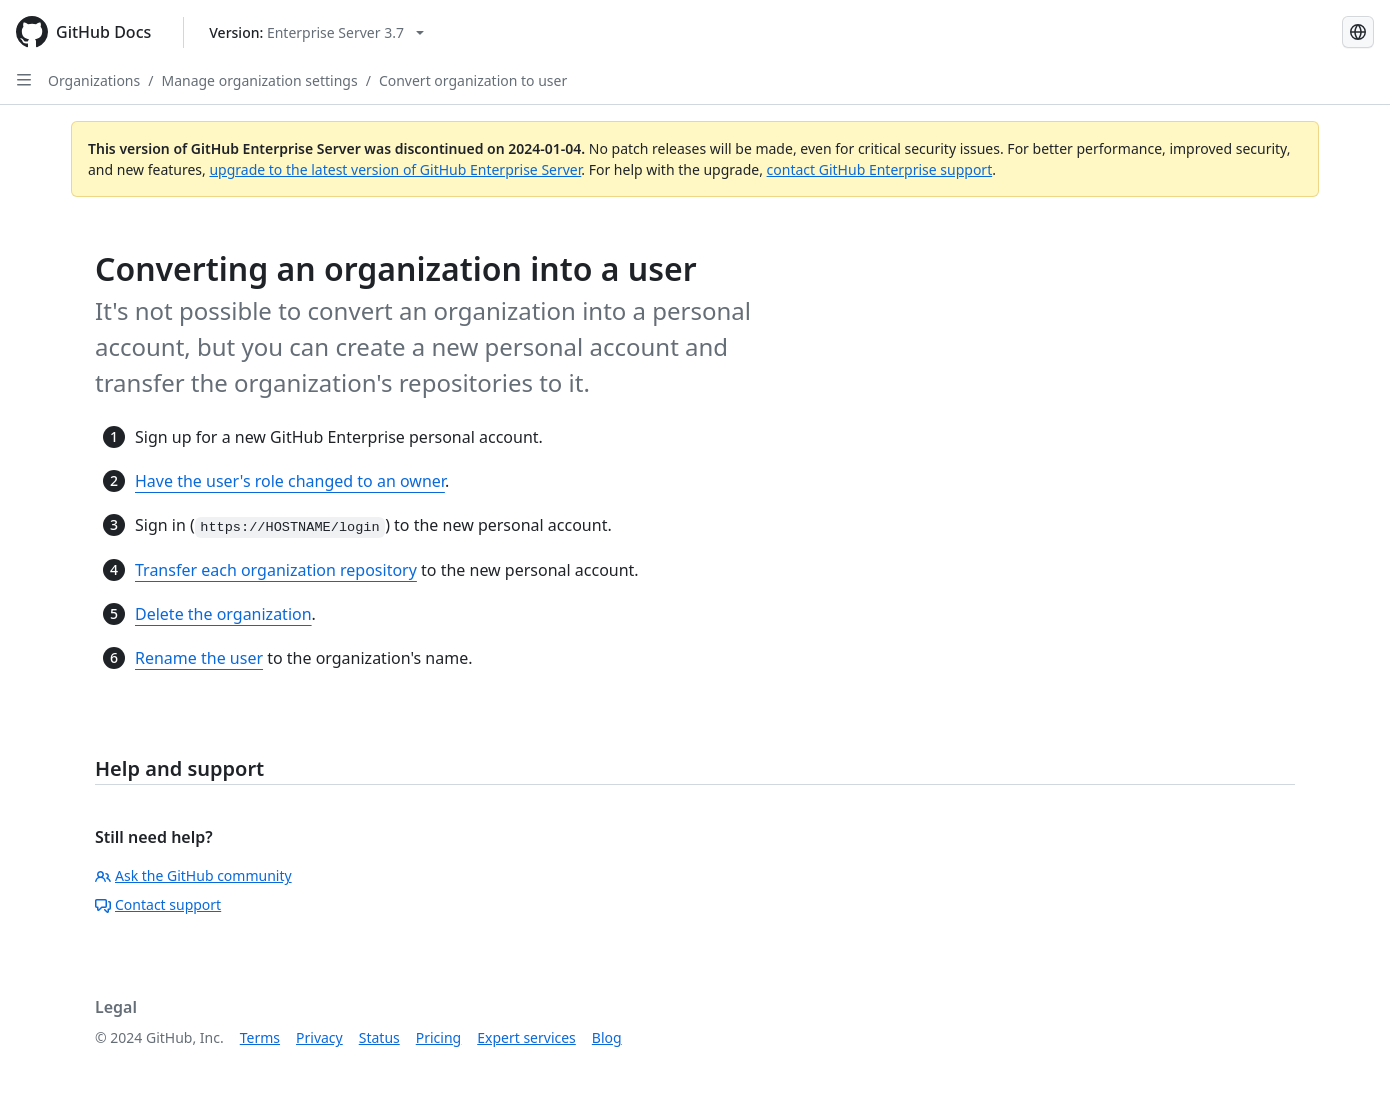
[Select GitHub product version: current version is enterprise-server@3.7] (316, 32)
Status (379, 1037)
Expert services (526, 1037)
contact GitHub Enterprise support (880, 169)
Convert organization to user (473, 80)
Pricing (438, 1037)
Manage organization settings (259, 80)
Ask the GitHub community (193, 875)
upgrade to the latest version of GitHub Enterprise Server (395, 169)
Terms (260, 1037)
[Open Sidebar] (24, 80)
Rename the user (199, 658)
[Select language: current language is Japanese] (1358, 32)
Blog (607, 1037)
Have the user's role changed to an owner (290, 481)
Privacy (319, 1037)
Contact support (158, 904)
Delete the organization (223, 614)
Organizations (94, 80)
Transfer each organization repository (276, 570)
